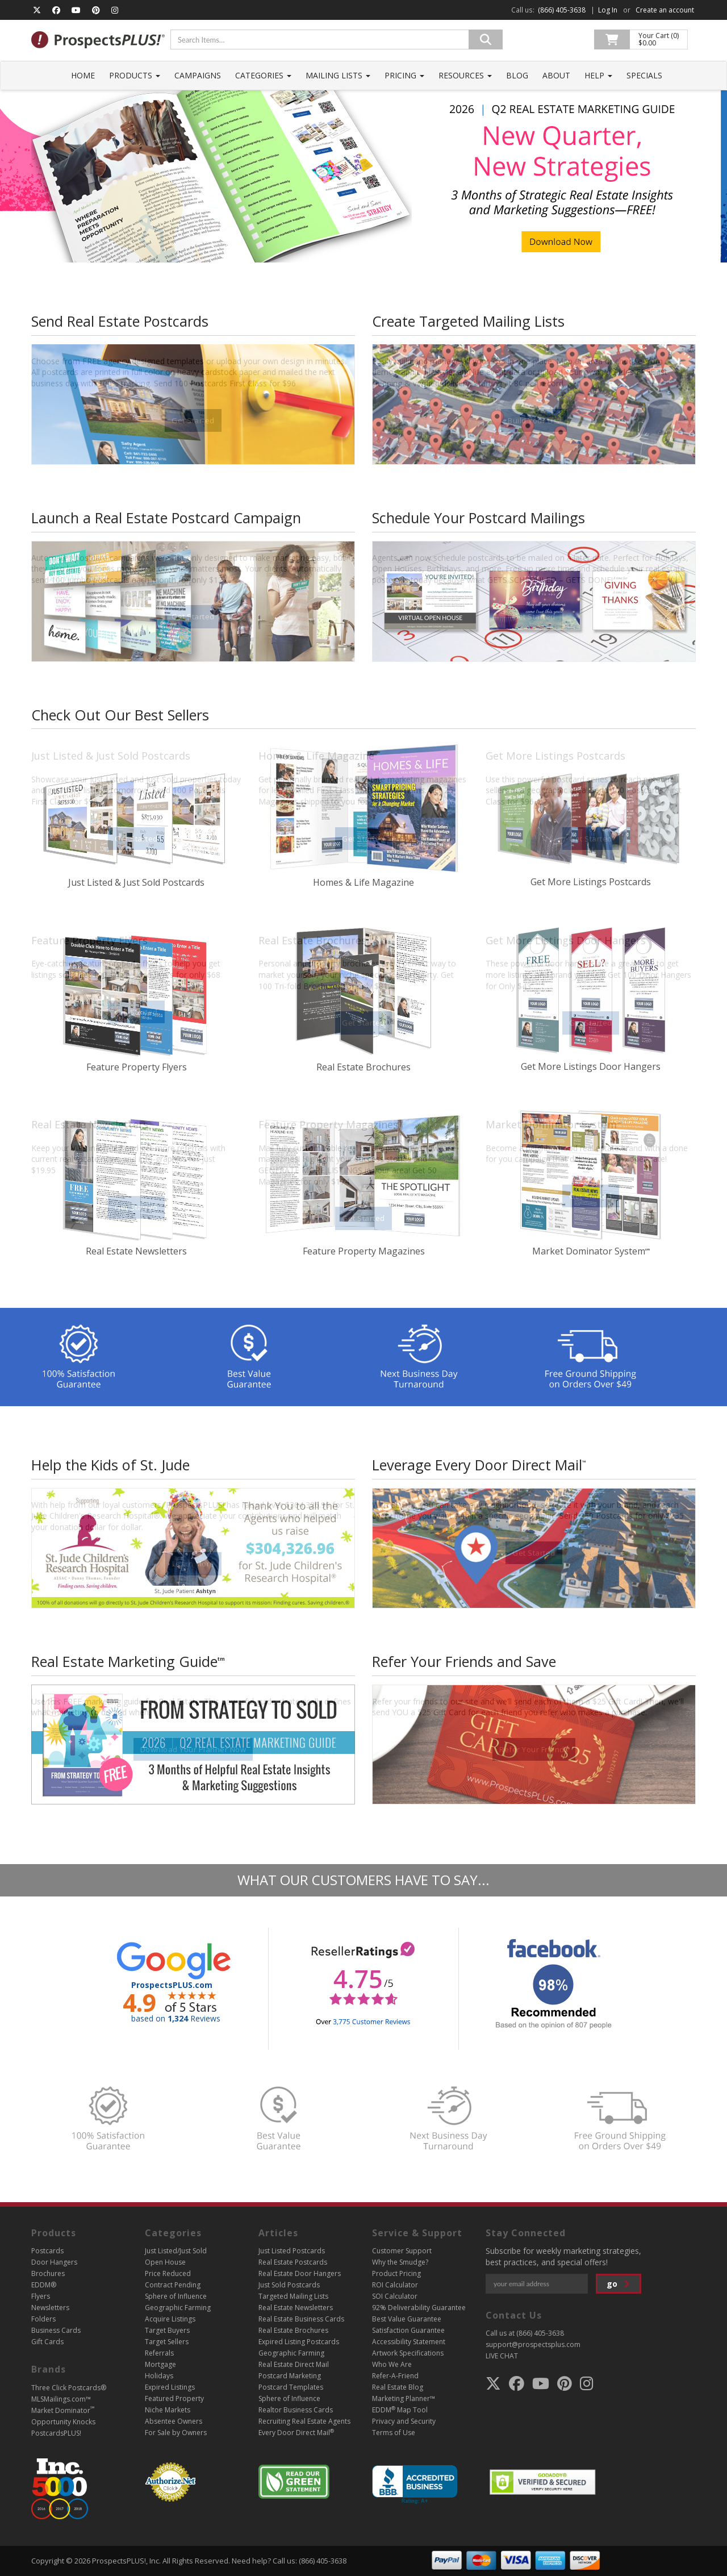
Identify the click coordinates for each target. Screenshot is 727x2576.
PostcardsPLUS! (56, 2433)
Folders (43, 2319)
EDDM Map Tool (400, 2410)
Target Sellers (167, 2341)
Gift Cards (47, 2341)
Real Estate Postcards (292, 2262)
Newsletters (50, 2307)
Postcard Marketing (289, 2376)
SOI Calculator (394, 2296)
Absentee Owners (173, 2421)
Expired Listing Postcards (298, 2341)
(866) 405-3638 (562, 10)
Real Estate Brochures (293, 2330)
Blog (517, 75)
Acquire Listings (170, 2319)
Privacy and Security (404, 2421)
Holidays (159, 2376)
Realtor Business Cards (295, 2410)
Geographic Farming (178, 2307)
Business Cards (56, 2330)
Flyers (40, 2296)
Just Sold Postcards (289, 2285)
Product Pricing (396, 2273)
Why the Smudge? (400, 2262)
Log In (607, 10)
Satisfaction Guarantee (408, 2330)
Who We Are (392, 2364)
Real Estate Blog (397, 2387)
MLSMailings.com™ (61, 2399)
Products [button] (134, 75)
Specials (644, 75)
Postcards (47, 2251)
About (556, 75)
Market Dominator (62, 2410)
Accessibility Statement (408, 2341)
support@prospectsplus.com (533, 2344)
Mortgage (160, 2364)
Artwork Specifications (408, 2353)
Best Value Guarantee (406, 2319)
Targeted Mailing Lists (293, 2296)
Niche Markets (167, 2410)
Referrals (159, 2353)
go (619, 2283)
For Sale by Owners (176, 2432)
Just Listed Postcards (291, 2251)
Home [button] (83, 75)
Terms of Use (393, 2432)
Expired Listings (170, 2387)
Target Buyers (167, 2330)
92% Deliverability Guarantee (419, 2307)
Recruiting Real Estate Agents (304, 2421)
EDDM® (43, 2285)
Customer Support (402, 2251)
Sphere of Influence (176, 2296)
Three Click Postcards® (68, 2387)
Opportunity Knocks (63, 2422)
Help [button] (598, 75)
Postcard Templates (290, 2387)
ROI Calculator (395, 2285)
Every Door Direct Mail (296, 2432)
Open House (165, 2262)
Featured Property (174, 2398)
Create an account (665, 10)
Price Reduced (168, 2273)
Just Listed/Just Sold (176, 2251)
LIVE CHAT (502, 2356)
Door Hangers (54, 2262)
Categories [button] (263, 75)
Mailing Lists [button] (338, 75)
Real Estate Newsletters (295, 2307)
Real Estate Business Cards (301, 2319)
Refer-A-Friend (395, 2376)
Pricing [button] (404, 75)
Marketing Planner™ (403, 2398)
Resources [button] (465, 75)
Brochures (48, 2273)
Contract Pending (172, 2285)
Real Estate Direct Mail (293, 2364)
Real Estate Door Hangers (299, 2273)
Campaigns (197, 75)
